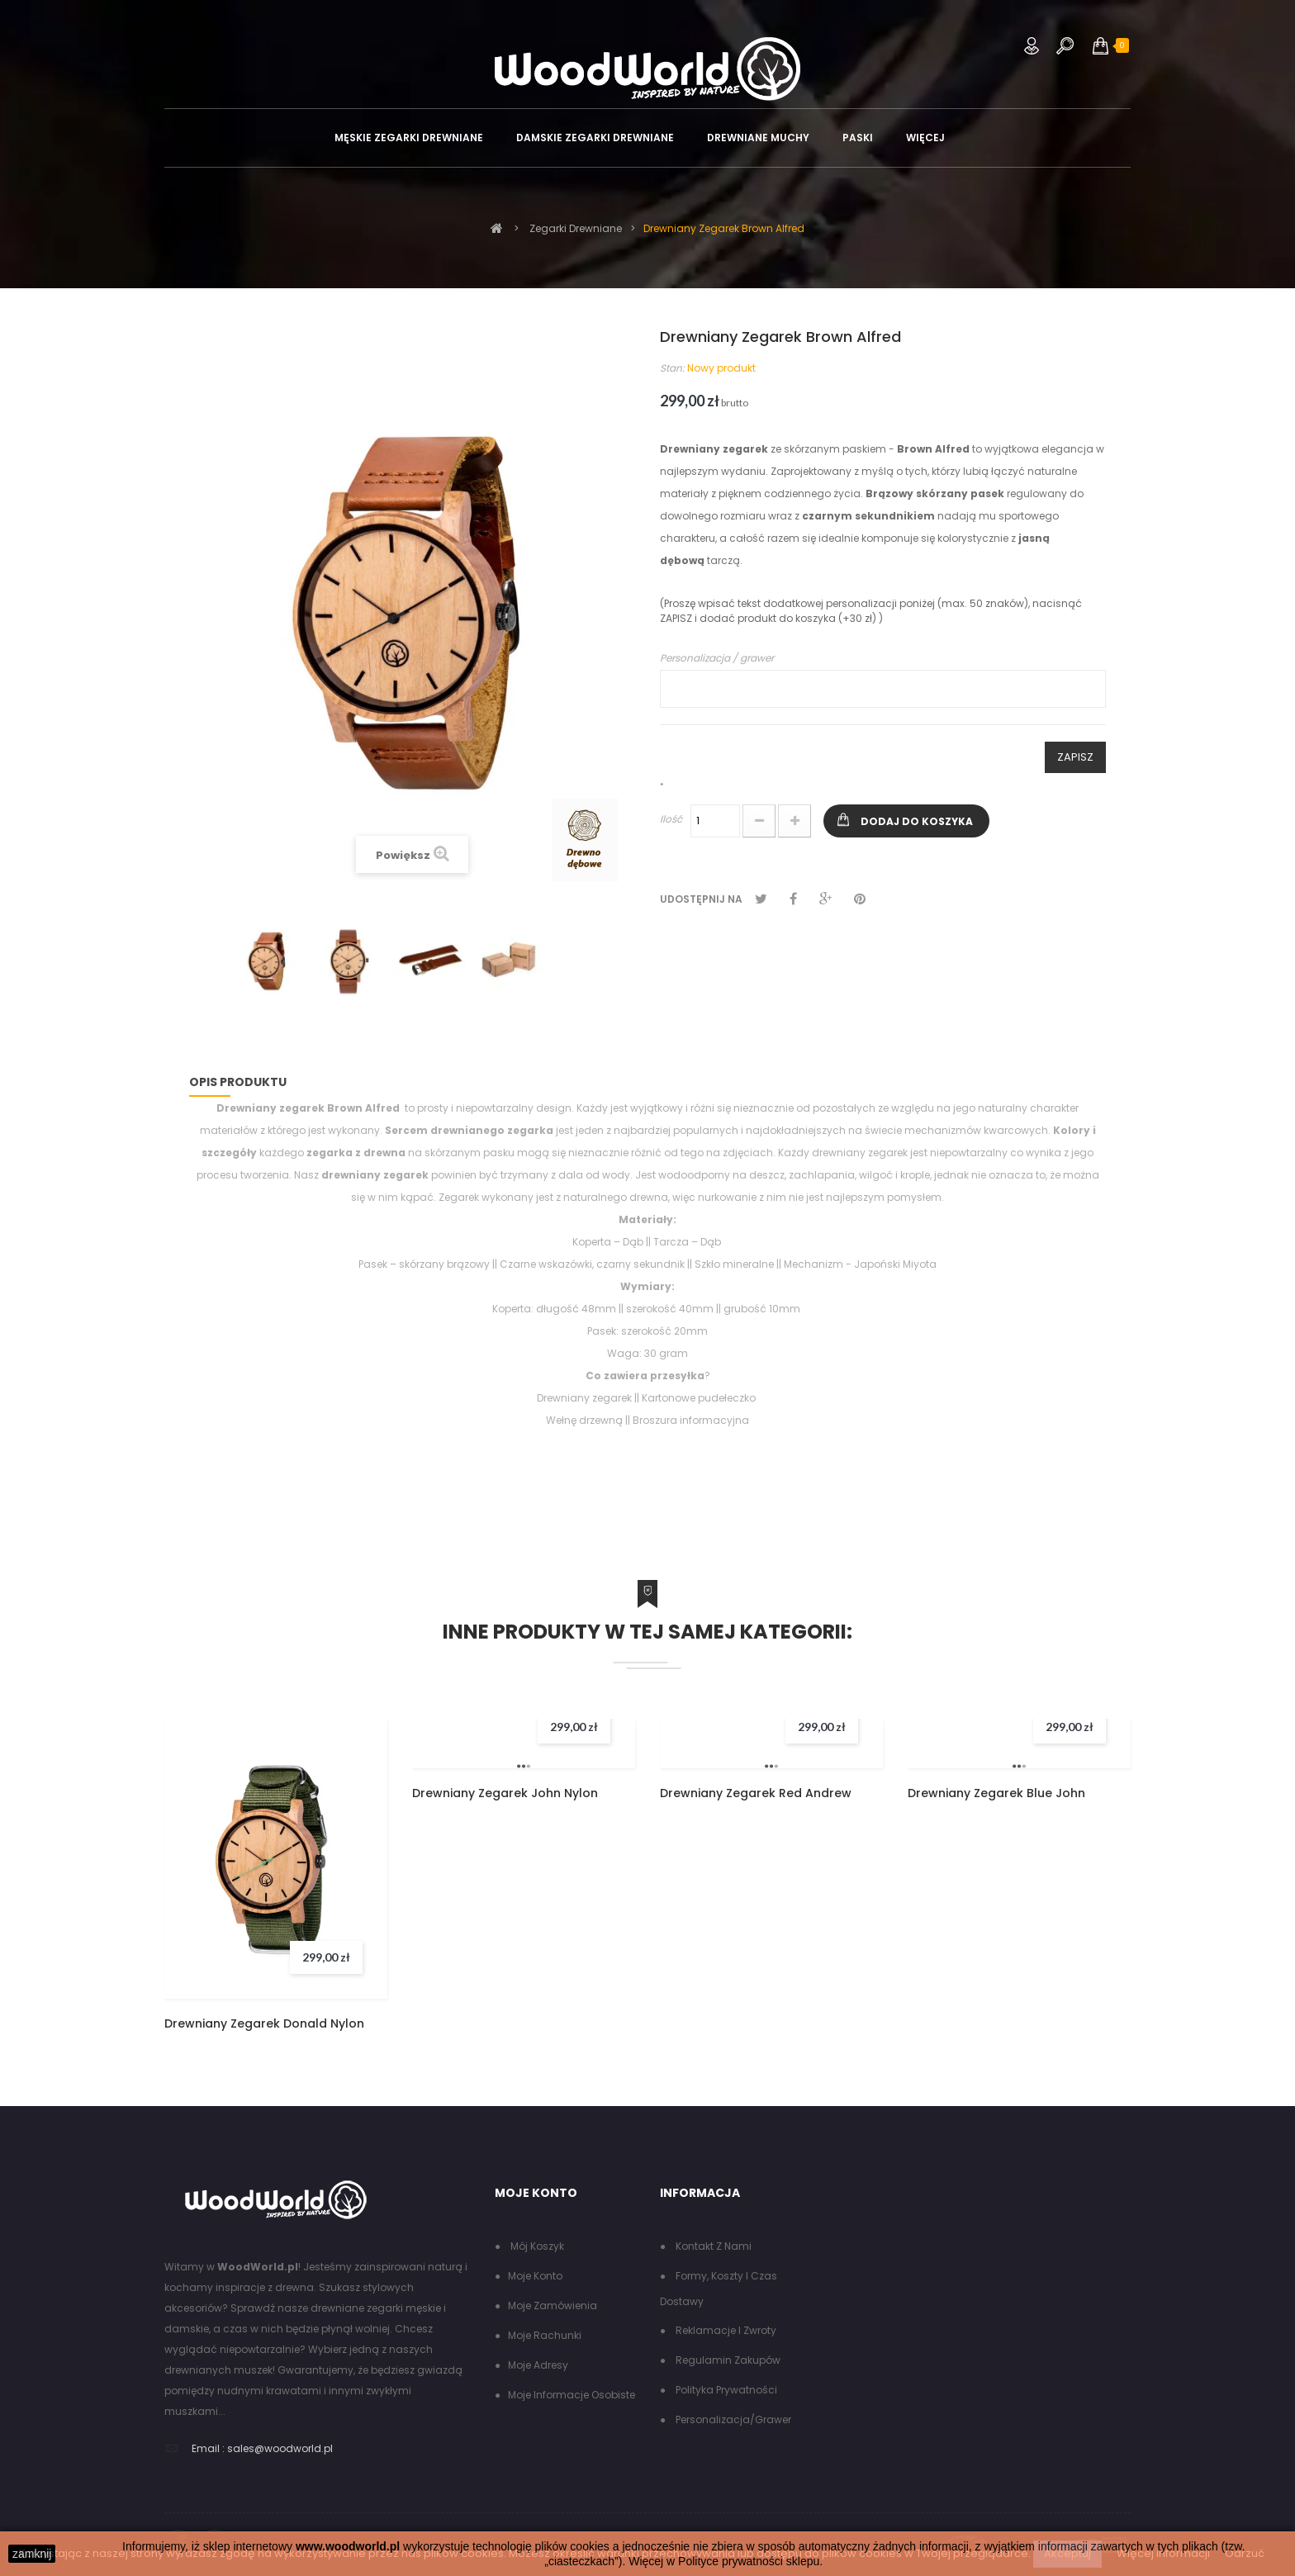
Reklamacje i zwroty (724, 2330)
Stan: (672, 368)
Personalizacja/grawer (732, 2419)
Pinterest (860, 898)
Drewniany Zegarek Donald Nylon (264, 2023)
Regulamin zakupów (726, 2360)
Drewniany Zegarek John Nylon (505, 1793)
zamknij (31, 2553)
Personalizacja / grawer (717, 658)
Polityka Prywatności (725, 2390)
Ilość (671, 819)
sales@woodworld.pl (280, 2448)
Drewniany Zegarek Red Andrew (755, 1793)
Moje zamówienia (552, 2305)
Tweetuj (761, 898)
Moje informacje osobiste (571, 2395)
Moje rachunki (544, 2335)
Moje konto (535, 2276)
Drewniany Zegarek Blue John (996, 1793)
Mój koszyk (536, 2246)
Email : (208, 2448)
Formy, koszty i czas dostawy (718, 2288)
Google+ (825, 898)
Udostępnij (793, 898)
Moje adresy (538, 2365)
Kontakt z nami (712, 2246)
